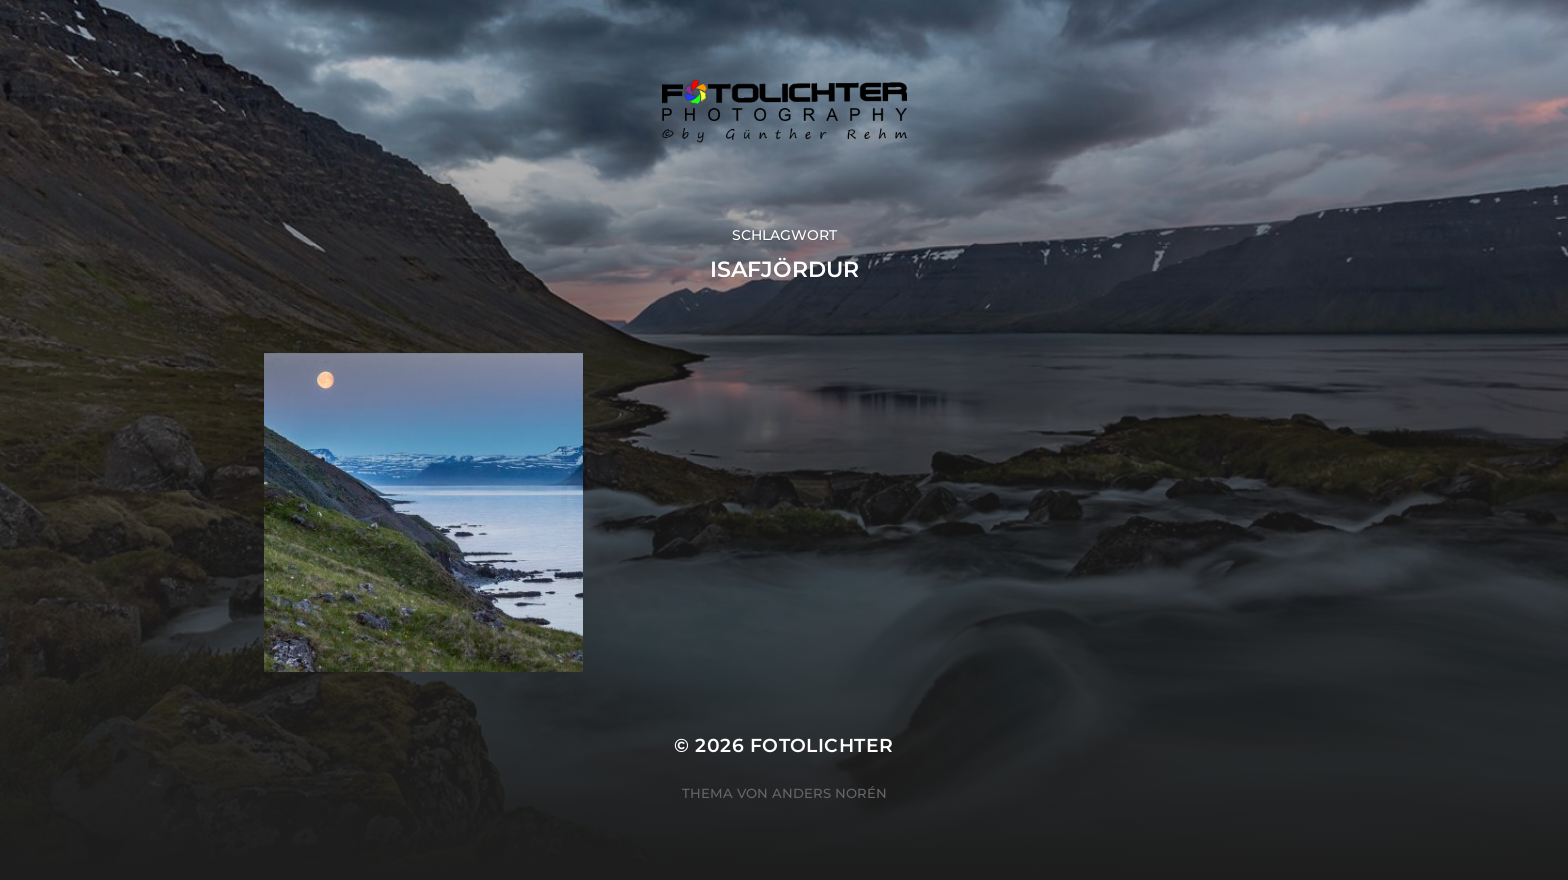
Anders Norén (829, 793)
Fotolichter (822, 745)
